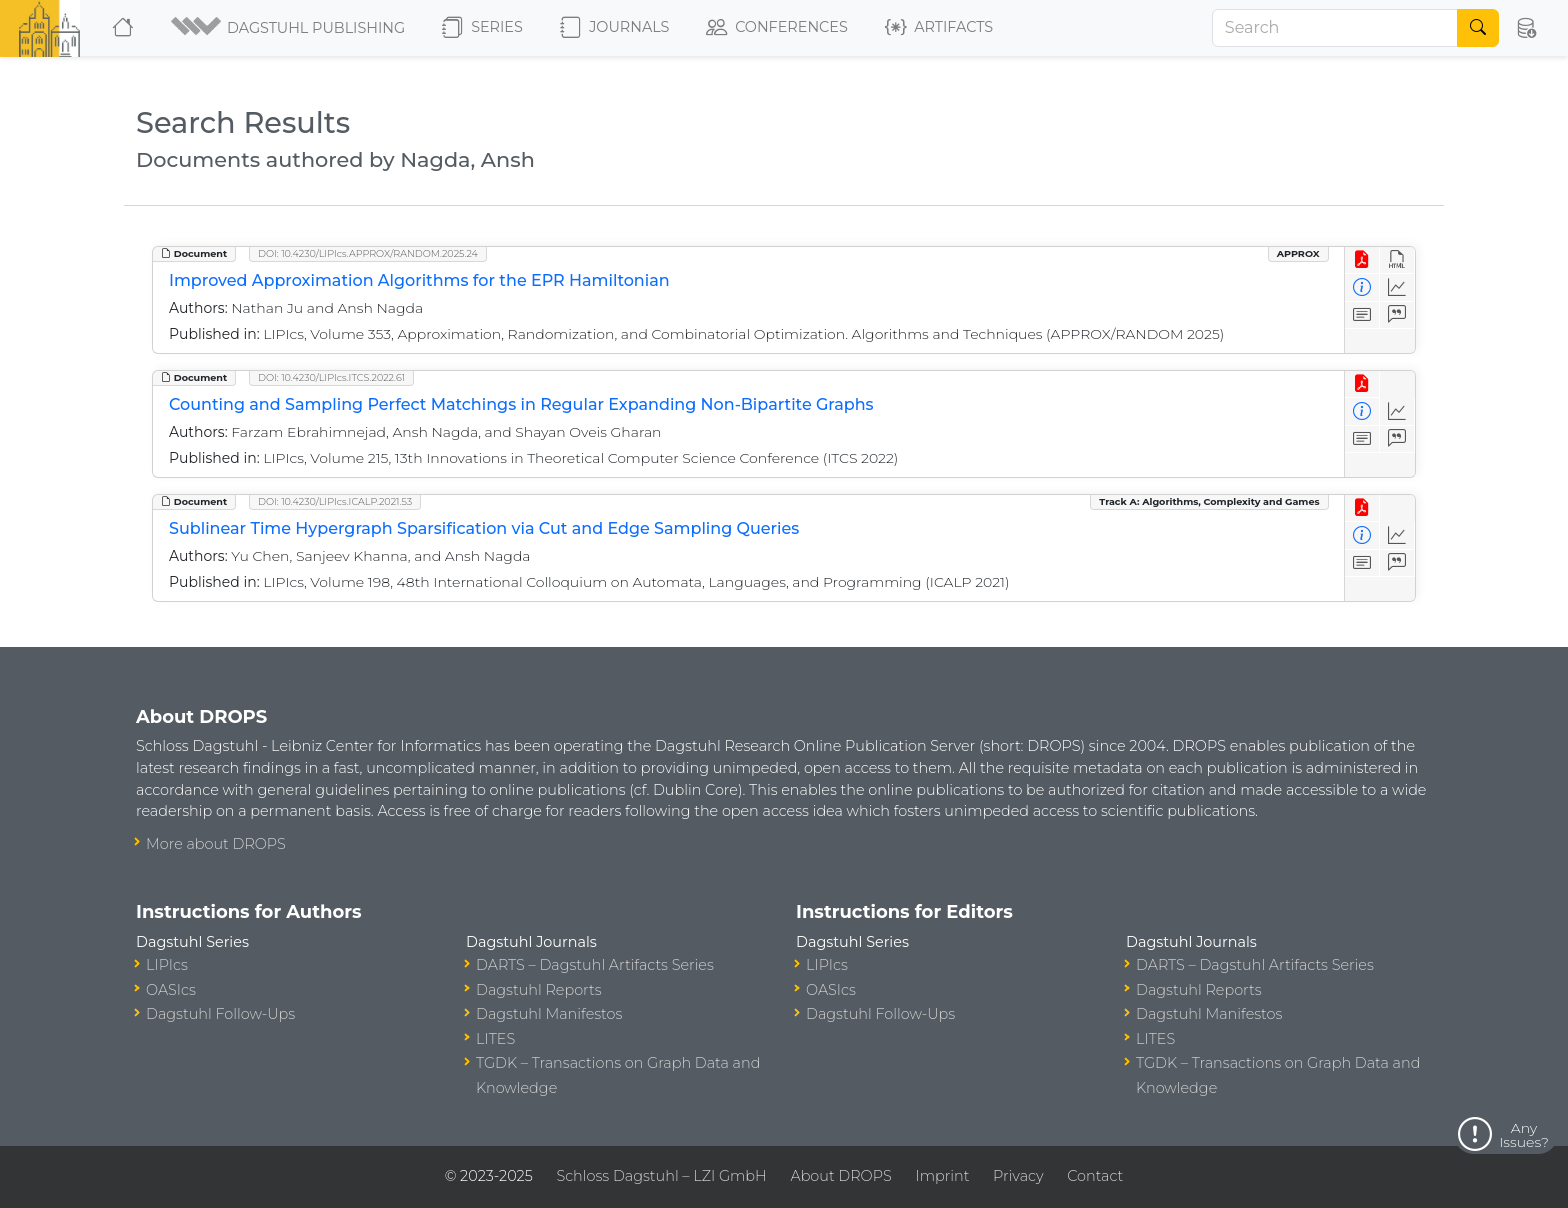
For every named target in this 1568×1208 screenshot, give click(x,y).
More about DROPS (216, 844)
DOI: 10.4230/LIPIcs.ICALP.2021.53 (335, 501)
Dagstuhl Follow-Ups (220, 1014)
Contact (1095, 1176)
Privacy (1018, 1176)
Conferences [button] (777, 28)
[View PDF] (1362, 260)
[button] (289, 28)
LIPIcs (167, 965)
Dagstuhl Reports (539, 990)
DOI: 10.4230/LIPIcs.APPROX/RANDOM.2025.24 (368, 253)
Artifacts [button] (939, 28)
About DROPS (840, 1176)
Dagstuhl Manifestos (549, 1014)
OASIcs (171, 990)
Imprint (942, 1176)
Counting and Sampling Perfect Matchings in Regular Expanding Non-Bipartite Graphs (521, 404)
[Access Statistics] (1397, 287)
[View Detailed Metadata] (1362, 287)
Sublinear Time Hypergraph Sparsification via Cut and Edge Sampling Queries (484, 528)
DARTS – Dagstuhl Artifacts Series (595, 965)
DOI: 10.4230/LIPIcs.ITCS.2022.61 (331, 377)
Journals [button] (614, 28)
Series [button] (482, 28)
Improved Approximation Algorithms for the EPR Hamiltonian (419, 280)
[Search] (1335, 28)
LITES (495, 1039)
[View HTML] (1397, 260)
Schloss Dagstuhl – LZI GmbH (661, 1176)
